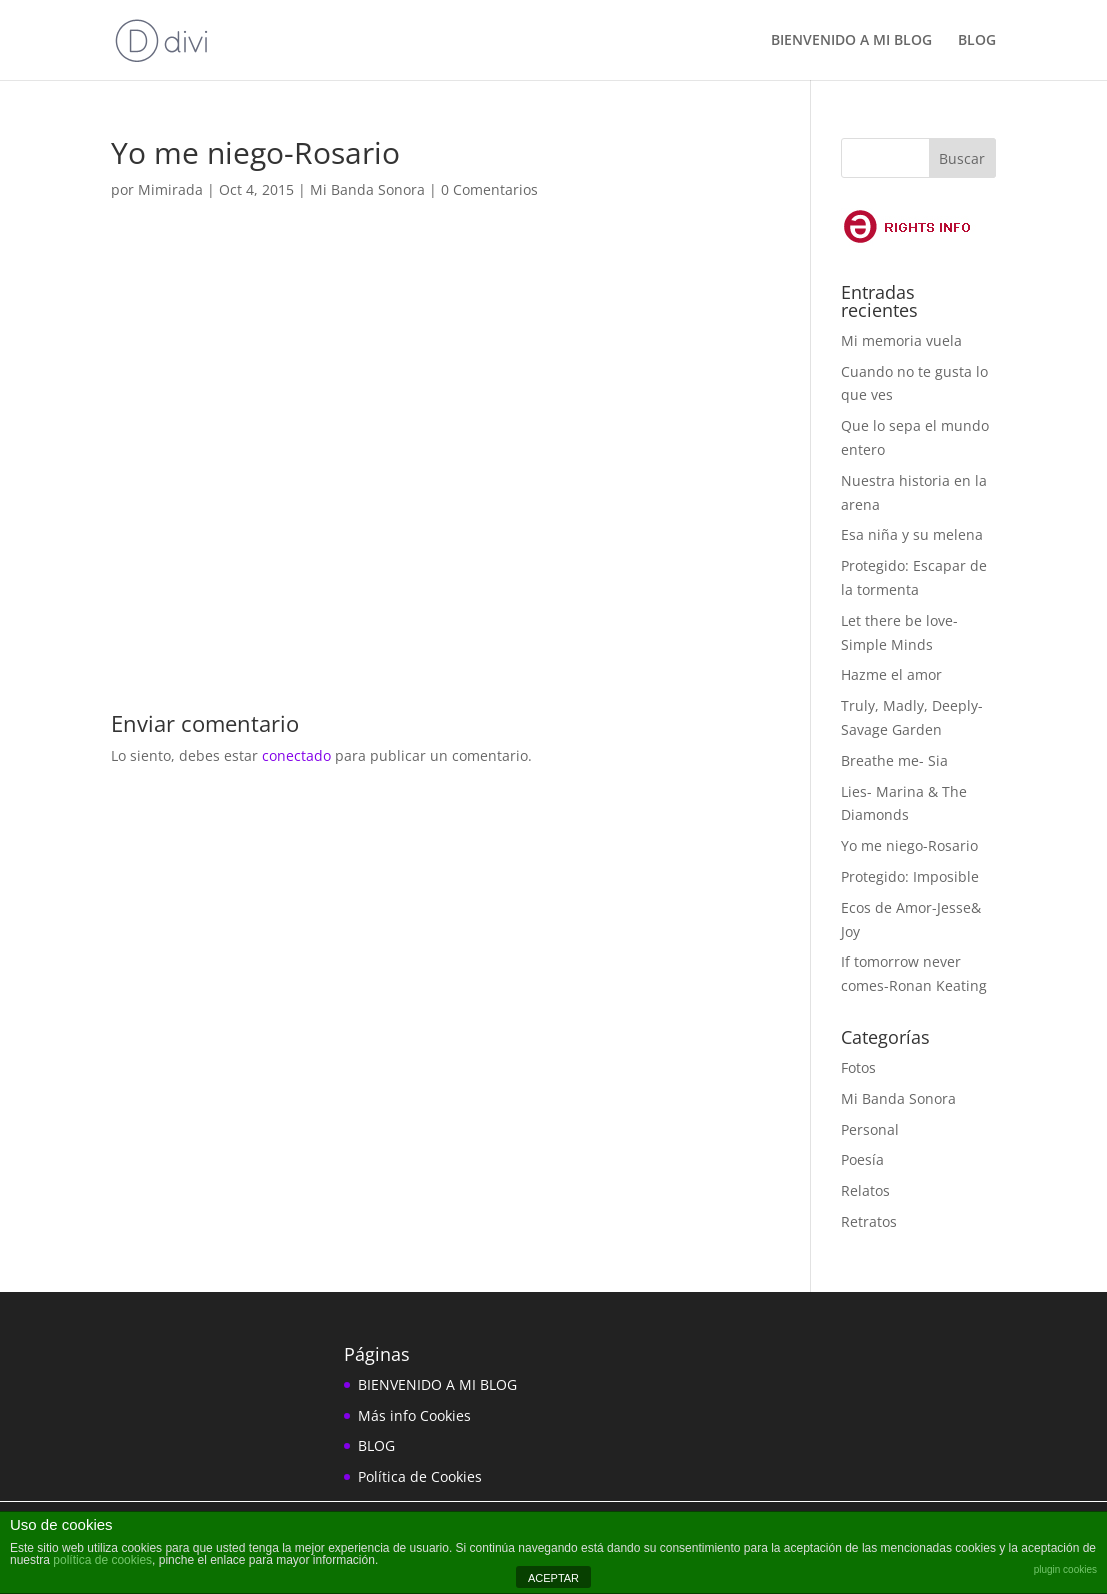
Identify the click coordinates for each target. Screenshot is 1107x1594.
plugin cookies (1065, 1569)
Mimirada (170, 189)
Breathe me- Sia (894, 760)
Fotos (858, 1067)
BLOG (977, 41)
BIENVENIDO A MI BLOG (851, 41)
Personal (870, 1129)
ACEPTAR (553, 1578)
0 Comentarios (489, 189)
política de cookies (102, 1560)
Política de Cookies (420, 1476)
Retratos (869, 1221)
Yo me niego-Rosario (909, 845)
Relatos (865, 1190)
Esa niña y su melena (912, 534)
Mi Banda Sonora (367, 189)
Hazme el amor (891, 674)
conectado (296, 755)
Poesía (862, 1159)
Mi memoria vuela (901, 340)
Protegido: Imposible (910, 876)
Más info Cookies (414, 1415)
